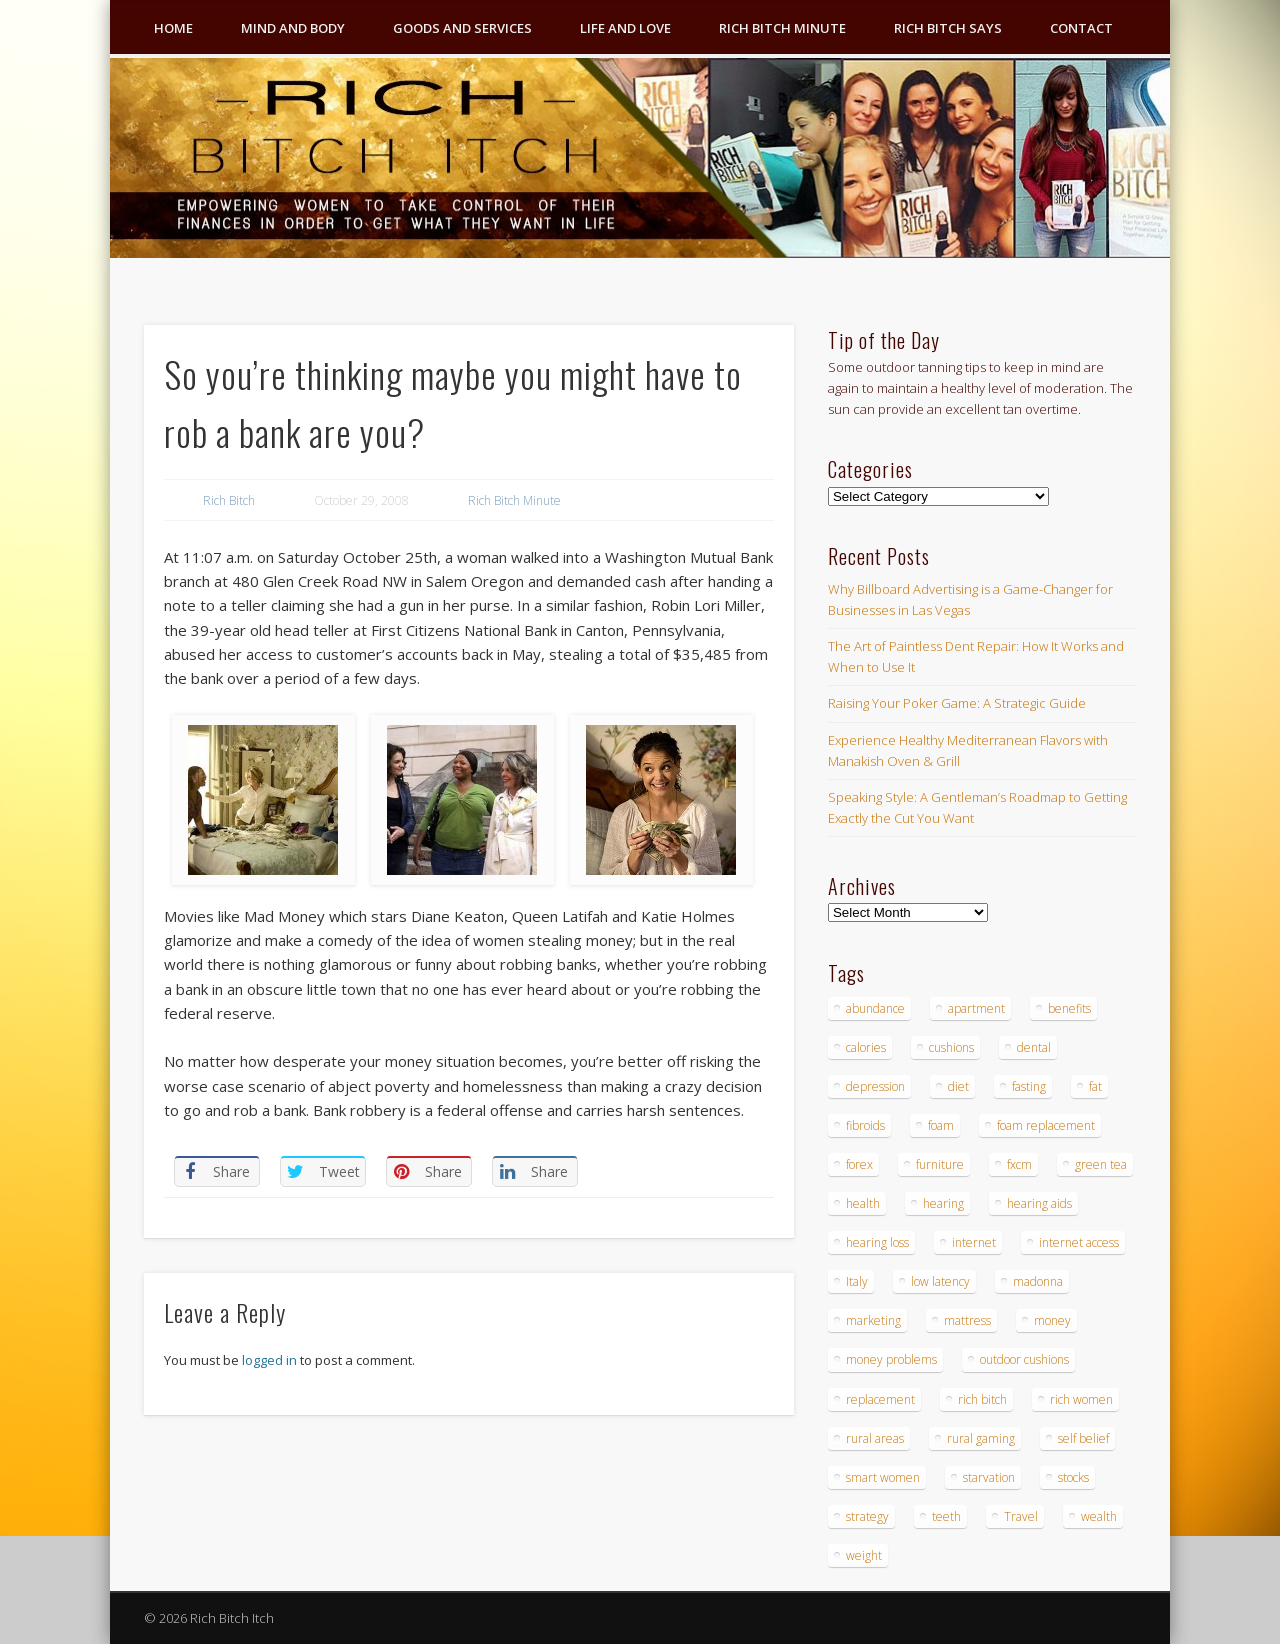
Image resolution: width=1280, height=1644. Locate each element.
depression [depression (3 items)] (875, 1086)
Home (173, 28)
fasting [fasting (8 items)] (1029, 1086)
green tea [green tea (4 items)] (1101, 1164)
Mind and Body (293, 28)
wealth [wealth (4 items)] (1099, 1516)
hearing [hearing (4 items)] (943, 1203)
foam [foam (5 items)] (941, 1125)
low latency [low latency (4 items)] (940, 1281)
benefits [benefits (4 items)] (1069, 1008)
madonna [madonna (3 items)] (1038, 1281)
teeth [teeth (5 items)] (946, 1516)
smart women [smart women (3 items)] (883, 1477)
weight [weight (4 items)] (864, 1555)
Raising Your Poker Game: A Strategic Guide (957, 703)
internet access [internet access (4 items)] (1079, 1242)
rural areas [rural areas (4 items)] (875, 1438)
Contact (1081, 28)
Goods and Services (462, 28)
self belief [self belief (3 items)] (1083, 1438)
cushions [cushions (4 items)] (951, 1047)
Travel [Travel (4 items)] (1021, 1516)
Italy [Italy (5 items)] (857, 1281)
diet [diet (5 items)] (958, 1086)
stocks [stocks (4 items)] (1073, 1477)
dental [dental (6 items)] (1034, 1047)
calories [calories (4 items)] (866, 1047)
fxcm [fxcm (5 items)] (1019, 1164)
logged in (269, 1360)
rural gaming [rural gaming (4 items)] (981, 1438)
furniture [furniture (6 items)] (940, 1164)
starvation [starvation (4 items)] (989, 1477)
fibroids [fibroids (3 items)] (865, 1125)
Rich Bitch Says (948, 28)
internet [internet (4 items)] (974, 1242)
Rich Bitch (229, 500)
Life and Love (625, 28)
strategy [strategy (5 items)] (867, 1516)
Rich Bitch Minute (782, 28)
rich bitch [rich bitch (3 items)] (982, 1399)
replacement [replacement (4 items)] (880, 1399)
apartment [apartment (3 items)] (976, 1008)
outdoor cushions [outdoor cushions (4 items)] (1024, 1359)
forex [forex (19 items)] (859, 1164)
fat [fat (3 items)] (1095, 1086)
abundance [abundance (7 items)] (875, 1008)
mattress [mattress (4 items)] (967, 1320)
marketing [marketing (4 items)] (873, 1320)
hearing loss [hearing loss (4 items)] (877, 1242)
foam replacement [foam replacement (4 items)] (1046, 1125)
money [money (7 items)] (1052, 1320)
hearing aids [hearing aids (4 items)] (1039, 1203)
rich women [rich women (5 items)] (1081, 1399)
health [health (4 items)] (863, 1203)
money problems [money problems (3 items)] (891, 1359)
